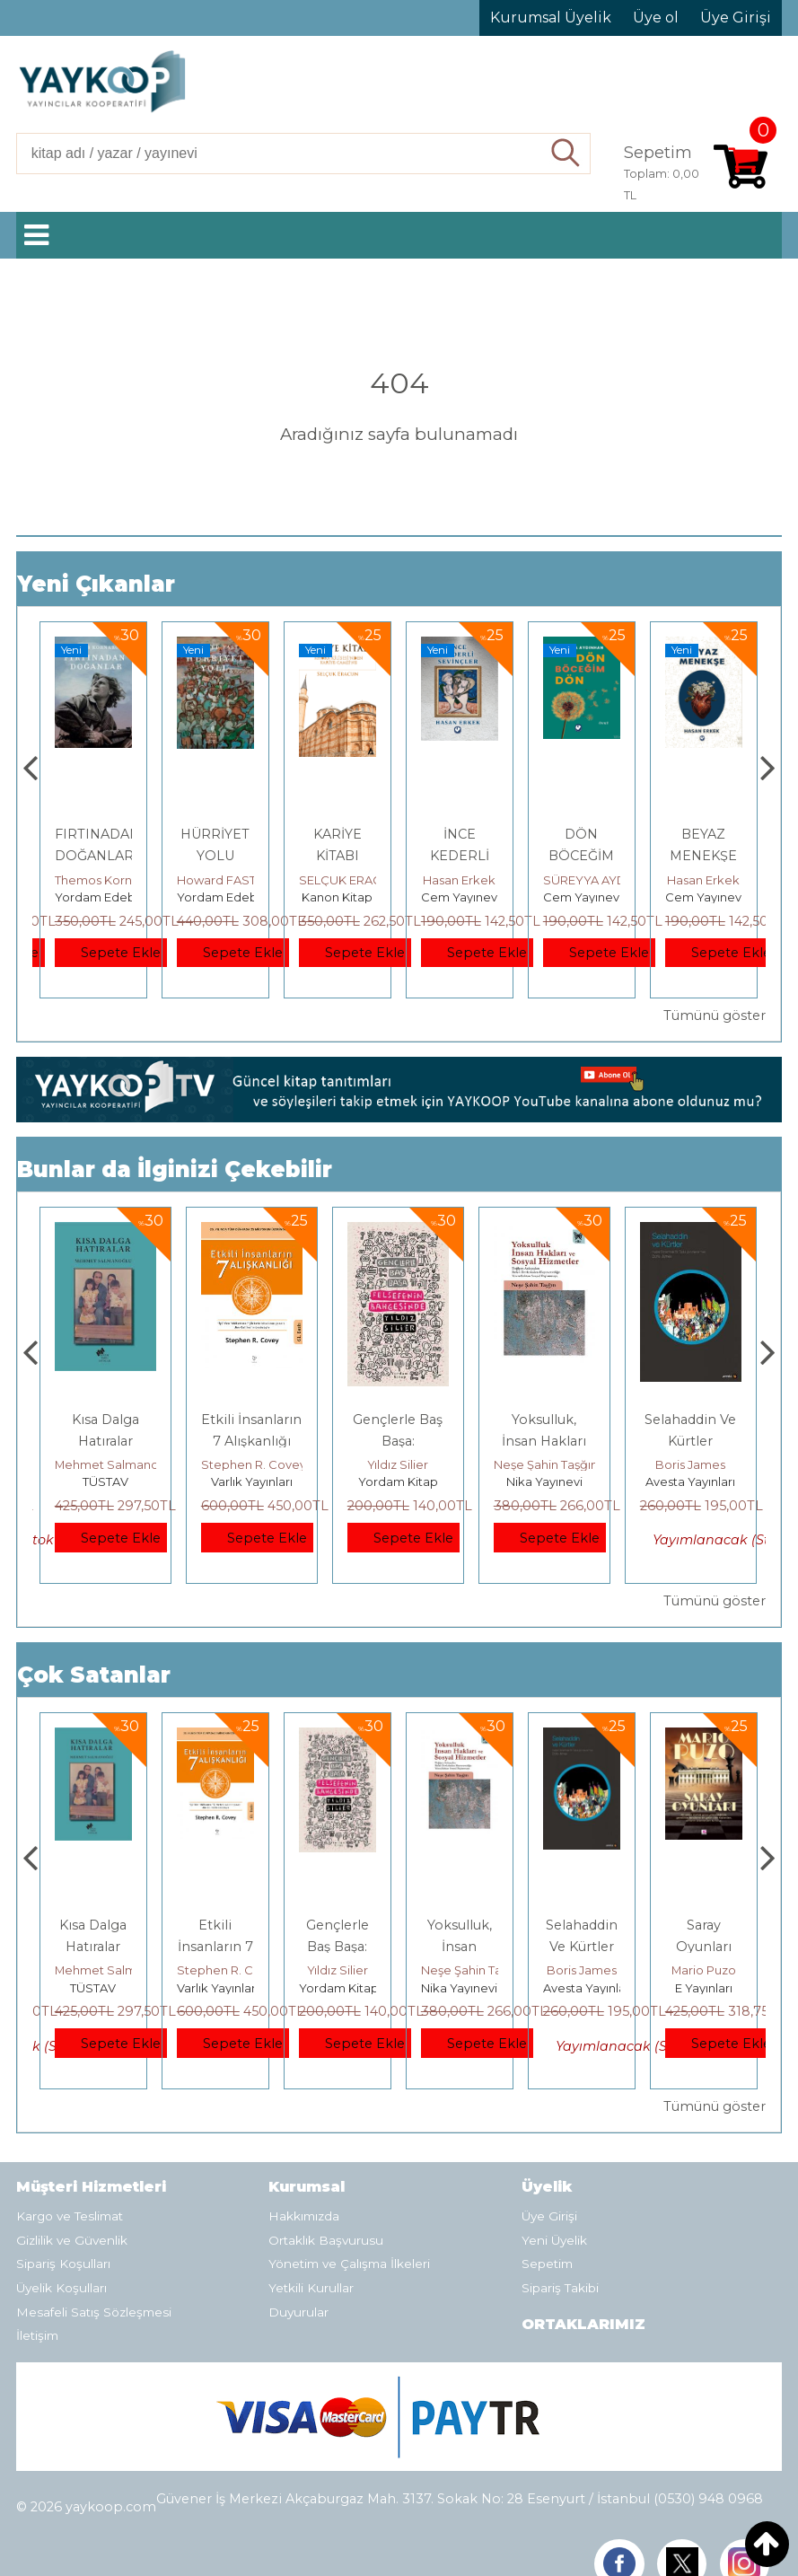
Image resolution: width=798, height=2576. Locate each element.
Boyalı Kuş (105, 1419)
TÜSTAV (252, 1481)
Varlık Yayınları (398, 1481)
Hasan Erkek (581, 880)
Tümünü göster (714, 1015)
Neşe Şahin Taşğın (692, 1464)
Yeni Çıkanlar (96, 584)
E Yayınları (105, 1481)
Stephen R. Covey (399, 1464)
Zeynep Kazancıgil (108, 880)
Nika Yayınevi (691, 1481)
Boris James (704, 1970)
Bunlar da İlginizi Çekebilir (174, 1169)
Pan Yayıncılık (94, 897)
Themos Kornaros (228, 880)
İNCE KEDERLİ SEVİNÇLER (581, 855)
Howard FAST (338, 880)
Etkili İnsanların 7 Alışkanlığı (337, 1946)
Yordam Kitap (544, 1481)
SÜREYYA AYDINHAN (725, 880)
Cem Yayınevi (582, 897)
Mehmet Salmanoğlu (262, 1464)
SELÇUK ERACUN (471, 880)
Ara (566, 153)
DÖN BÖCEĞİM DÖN (703, 855)
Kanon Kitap (459, 897)
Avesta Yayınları (710, 1988)
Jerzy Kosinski (105, 1464)
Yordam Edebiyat (227, 897)
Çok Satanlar (94, 1675)
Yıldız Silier (543, 1464)
